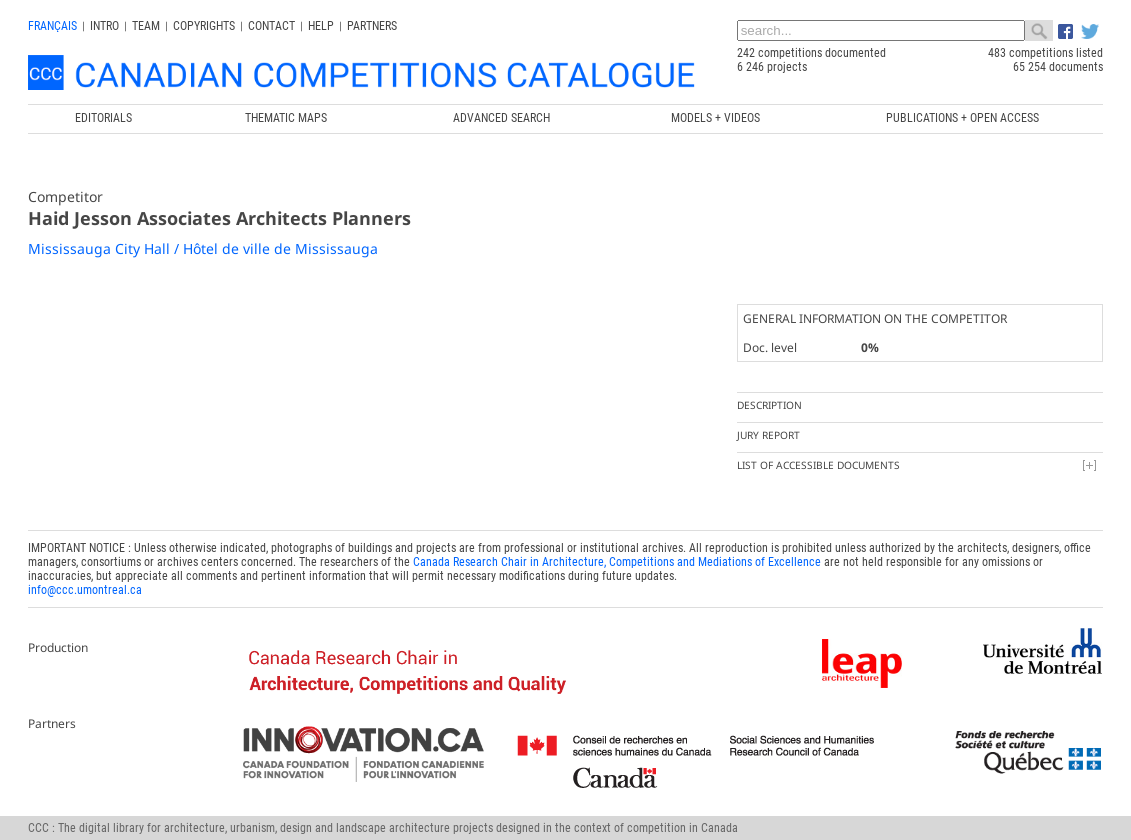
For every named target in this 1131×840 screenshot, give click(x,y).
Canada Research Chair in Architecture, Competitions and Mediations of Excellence (617, 562)
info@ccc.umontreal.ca (85, 590)
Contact (271, 26)
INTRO (104, 26)
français (52, 26)
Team (146, 26)
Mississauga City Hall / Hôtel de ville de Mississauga (203, 248)
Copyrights (204, 26)
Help (321, 26)
